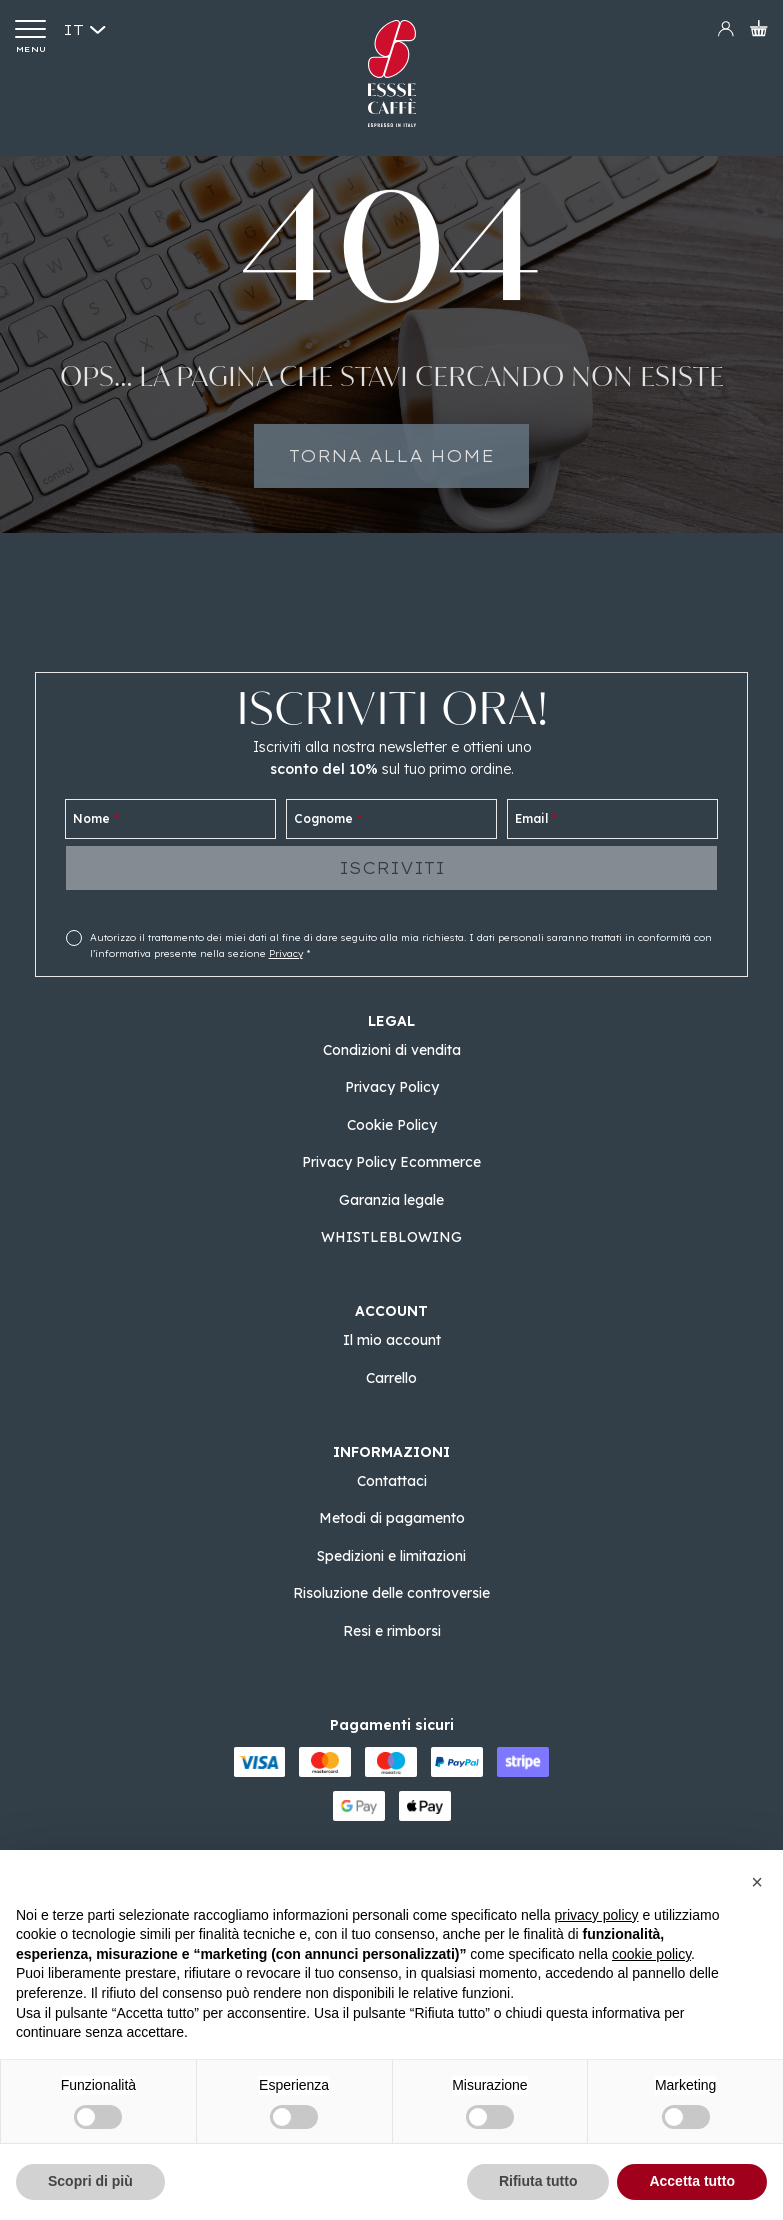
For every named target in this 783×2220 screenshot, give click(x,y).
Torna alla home (391, 475)
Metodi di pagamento (392, 1518)
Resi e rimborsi (392, 1631)
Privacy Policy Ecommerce (391, 1162)
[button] (757, 1882)
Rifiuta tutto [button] (538, 2181)
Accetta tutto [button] (692, 2181)
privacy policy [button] (597, 1915)
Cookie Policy (392, 1125)
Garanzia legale (391, 1200)
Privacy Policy (392, 1087)
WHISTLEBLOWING (391, 1237)
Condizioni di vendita (392, 1050)
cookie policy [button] (651, 1954)
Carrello (391, 1378)
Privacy (286, 953)
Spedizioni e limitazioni (391, 1556)
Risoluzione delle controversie (391, 1593)
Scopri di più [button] (90, 2181)
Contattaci (392, 1481)
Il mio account (392, 1340)
